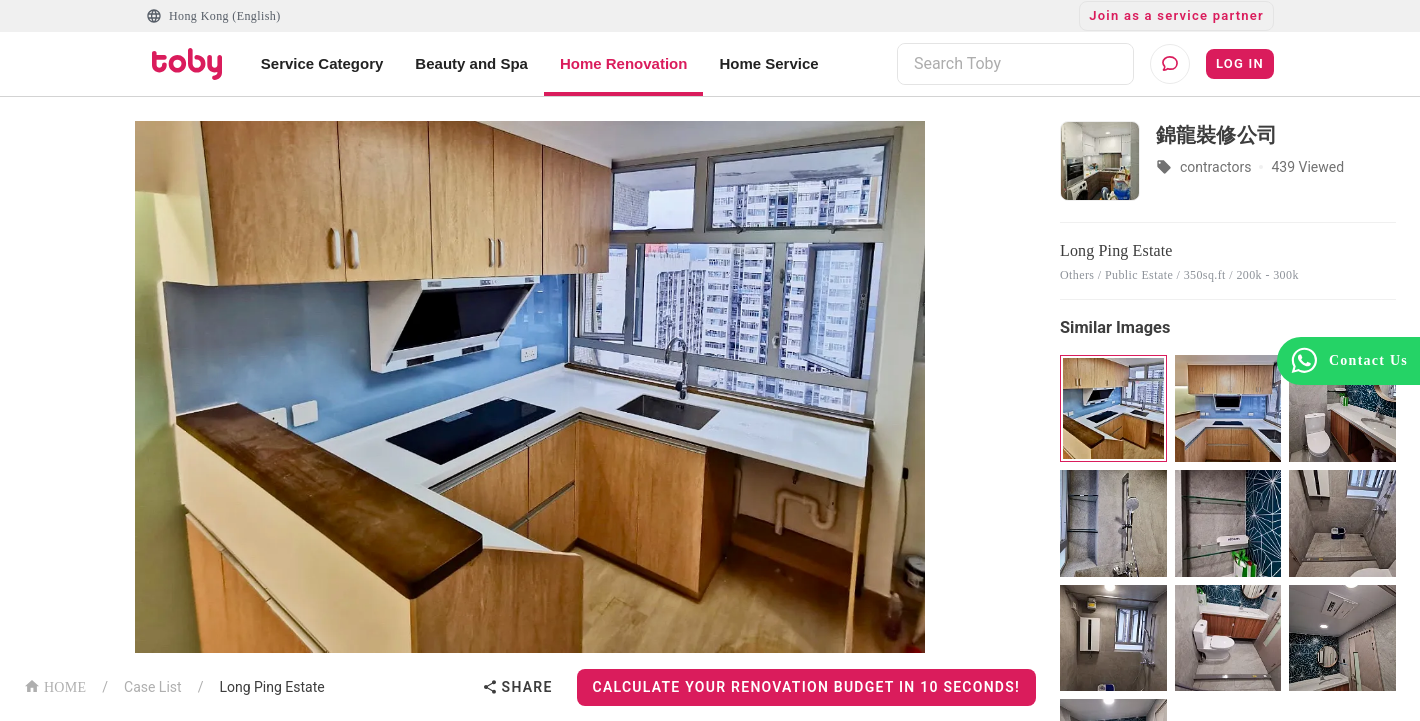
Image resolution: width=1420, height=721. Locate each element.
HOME (55, 685)
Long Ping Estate (271, 687)
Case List (153, 687)
